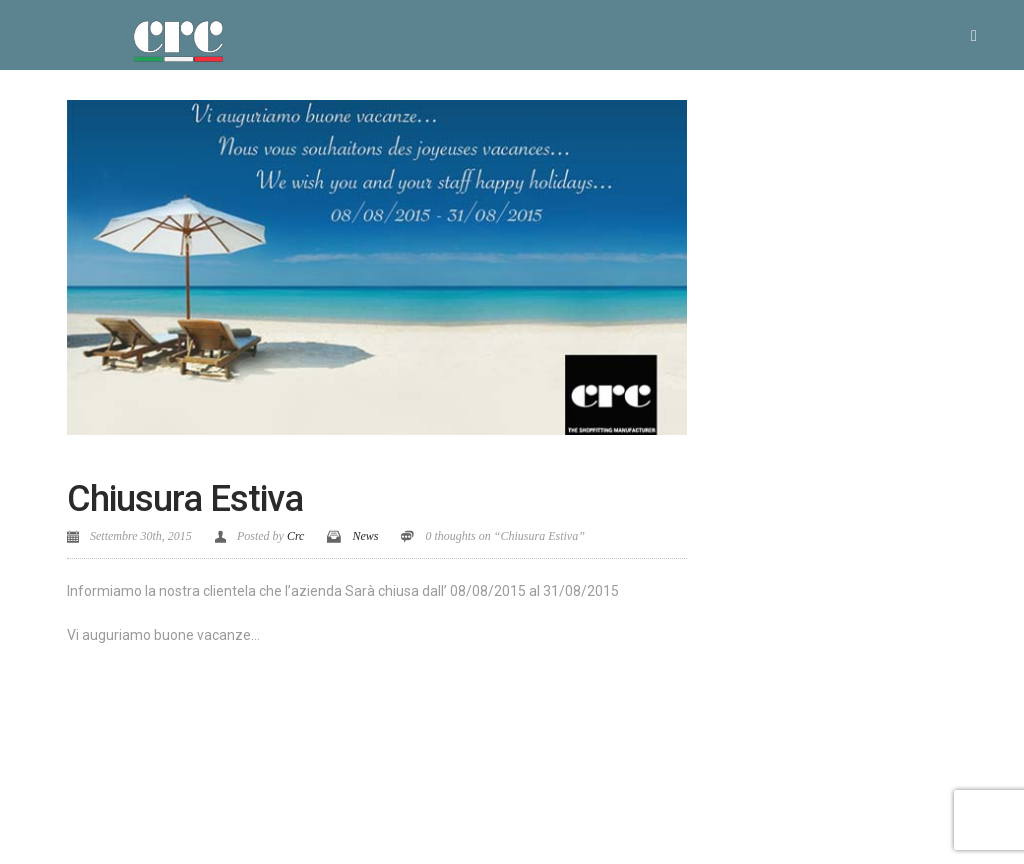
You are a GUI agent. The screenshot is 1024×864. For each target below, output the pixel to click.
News (365, 536)
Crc (296, 536)
